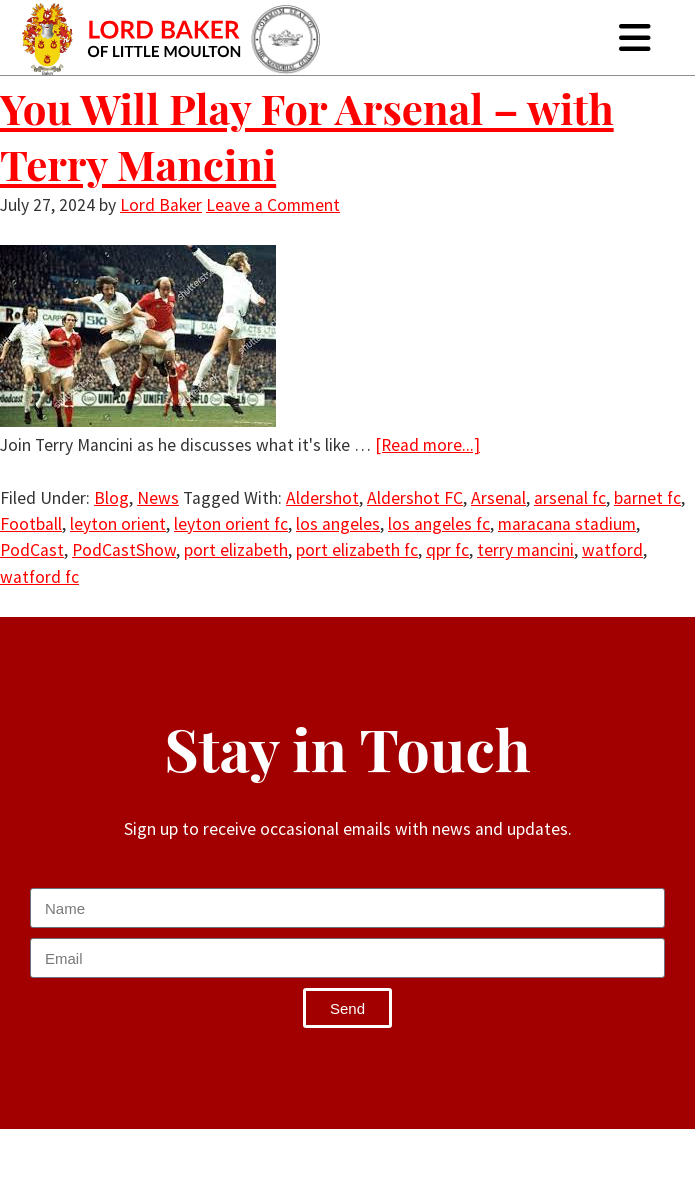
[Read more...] (427, 445)
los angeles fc (439, 524)
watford (612, 550)
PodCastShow (124, 550)
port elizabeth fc (357, 550)
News (158, 498)
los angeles (338, 524)
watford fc (39, 577)
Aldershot (322, 498)
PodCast (32, 550)
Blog (111, 498)
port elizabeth (236, 550)
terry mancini (525, 550)
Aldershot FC (415, 498)
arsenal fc (570, 498)
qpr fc (447, 550)
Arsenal (498, 498)
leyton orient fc (231, 524)
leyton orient (118, 524)
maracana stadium (567, 524)
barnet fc (647, 498)
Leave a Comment (273, 205)
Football (31, 524)
